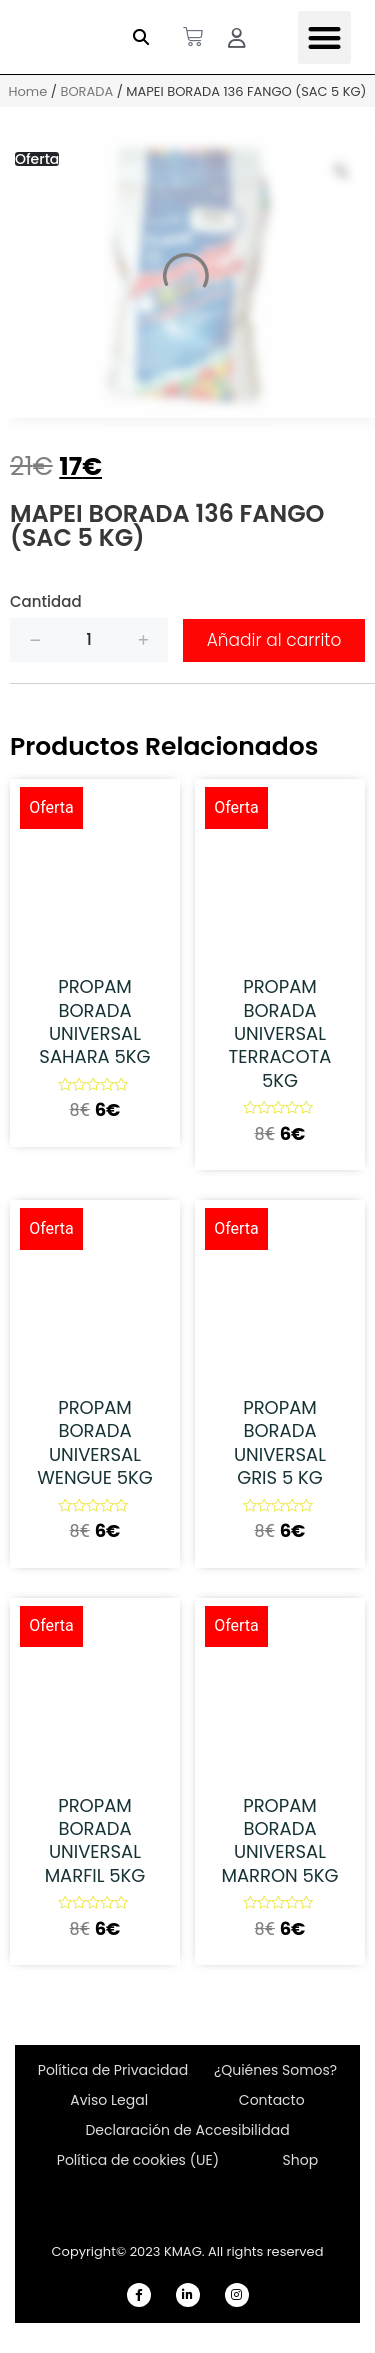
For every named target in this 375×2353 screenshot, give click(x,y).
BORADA (86, 91)
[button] (141, 37)
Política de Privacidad (113, 2070)
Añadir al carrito (274, 640)
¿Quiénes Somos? (275, 2070)
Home (27, 91)
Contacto (272, 2100)
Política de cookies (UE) (138, 2160)
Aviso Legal (109, 2100)
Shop (301, 2160)
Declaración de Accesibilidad (187, 2130)
